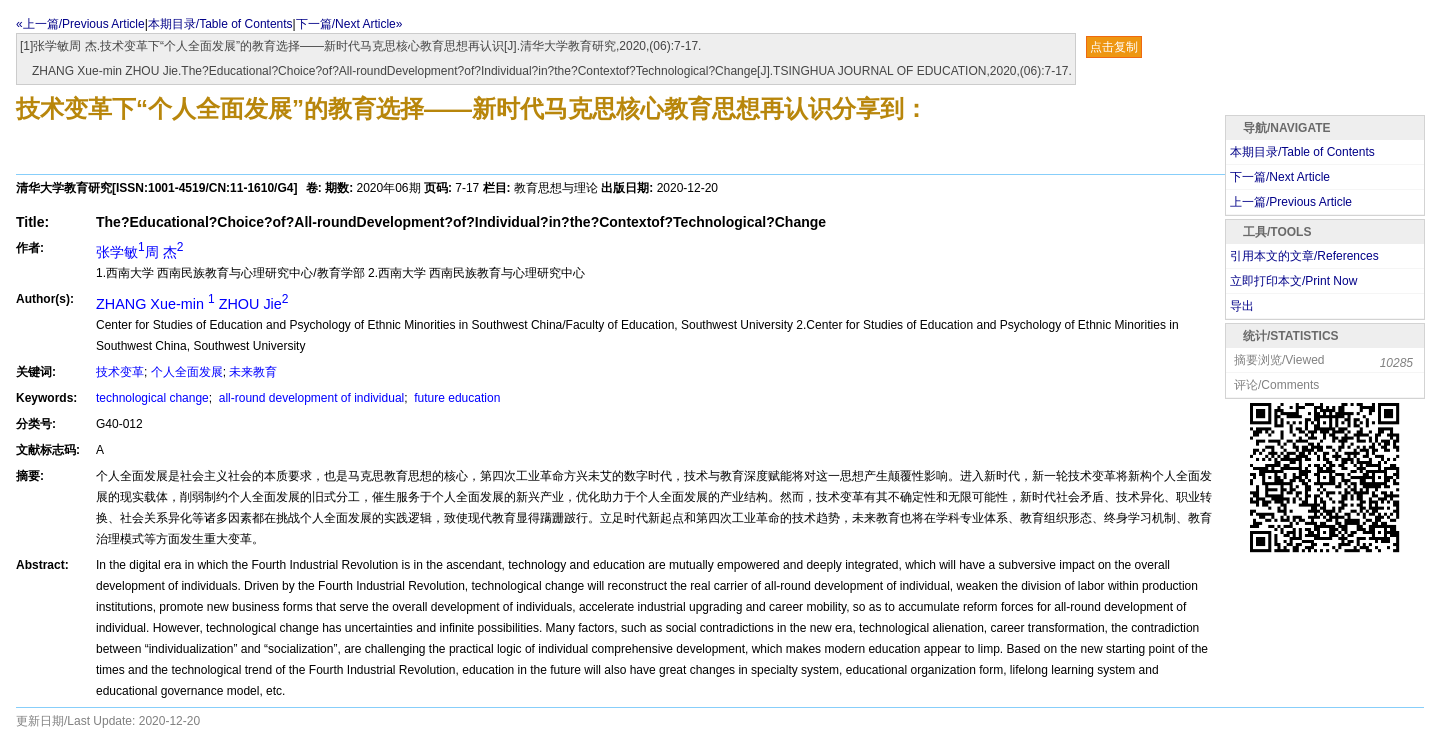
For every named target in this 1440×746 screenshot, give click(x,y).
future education (455, 398)
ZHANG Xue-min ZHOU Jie (192, 304)
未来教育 (253, 372)
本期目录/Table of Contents (220, 24)
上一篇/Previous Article (1291, 202)
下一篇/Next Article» (349, 24)
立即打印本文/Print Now (1293, 281)
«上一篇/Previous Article (80, 24)
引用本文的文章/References (1304, 256)
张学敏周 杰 (139, 252)
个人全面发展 (187, 372)
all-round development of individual (309, 398)
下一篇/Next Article (1280, 177)
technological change (152, 398)
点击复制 (1114, 47)
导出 (1242, 306)
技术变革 (120, 372)
